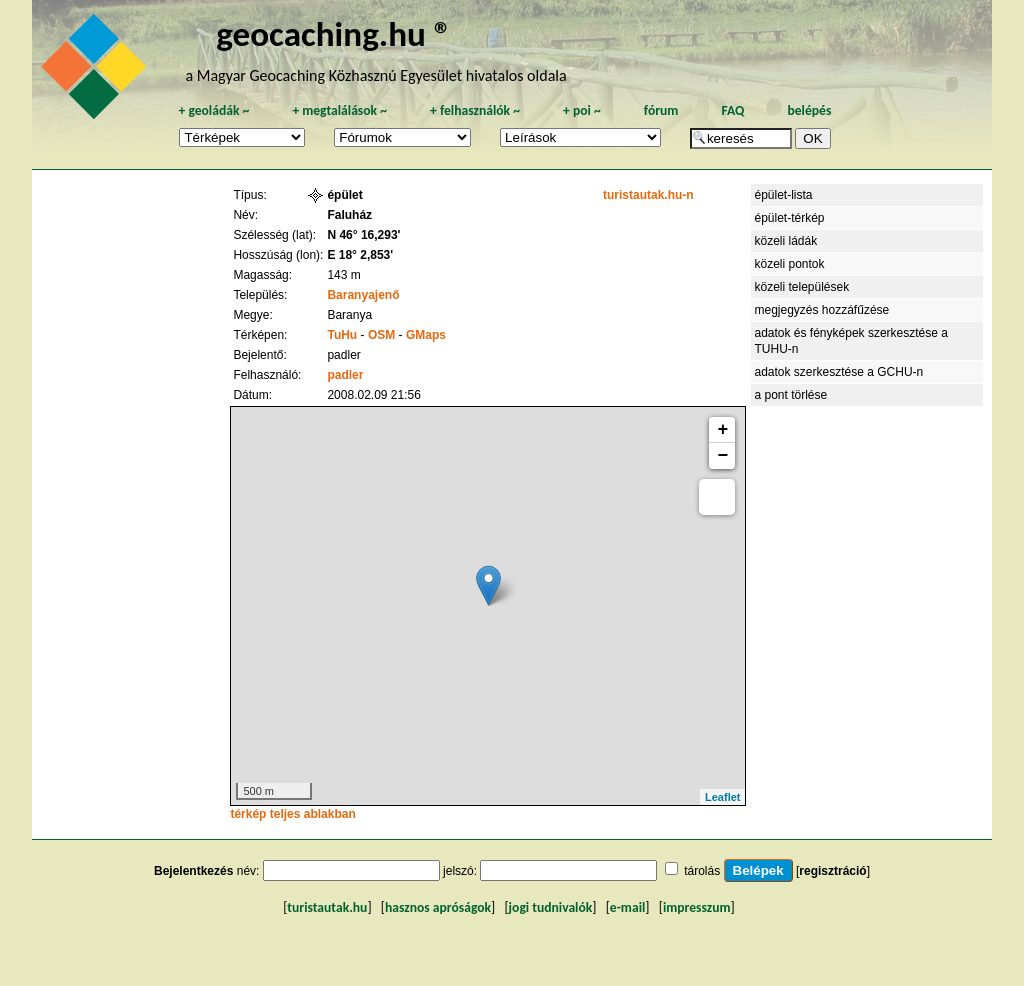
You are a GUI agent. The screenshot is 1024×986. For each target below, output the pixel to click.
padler (345, 375)
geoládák (213, 110)
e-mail (627, 907)
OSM (381, 335)
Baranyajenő (363, 295)
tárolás (702, 871)
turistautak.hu (327, 907)
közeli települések (801, 287)
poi (582, 110)
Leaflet (722, 797)
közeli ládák (785, 241)
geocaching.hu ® (334, 33)
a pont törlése (790, 395)
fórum (661, 110)
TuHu (342, 335)
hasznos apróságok (438, 907)
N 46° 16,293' (363, 235)
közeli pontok (789, 264)
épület (344, 195)
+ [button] (723, 430)
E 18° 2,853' (360, 255)
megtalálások (339, 110)
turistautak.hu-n (648, 195)
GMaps (426, 335)
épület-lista (783, 195)
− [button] (723, 456)
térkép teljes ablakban (292, 814)
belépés (809, 110)
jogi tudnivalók (551, 907)
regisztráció (832, 871)
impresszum (697, 907)
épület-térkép (789, 218)
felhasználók (475, 110)
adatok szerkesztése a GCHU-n (838, 372)
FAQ (732, 110)
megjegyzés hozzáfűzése (821, 310)
